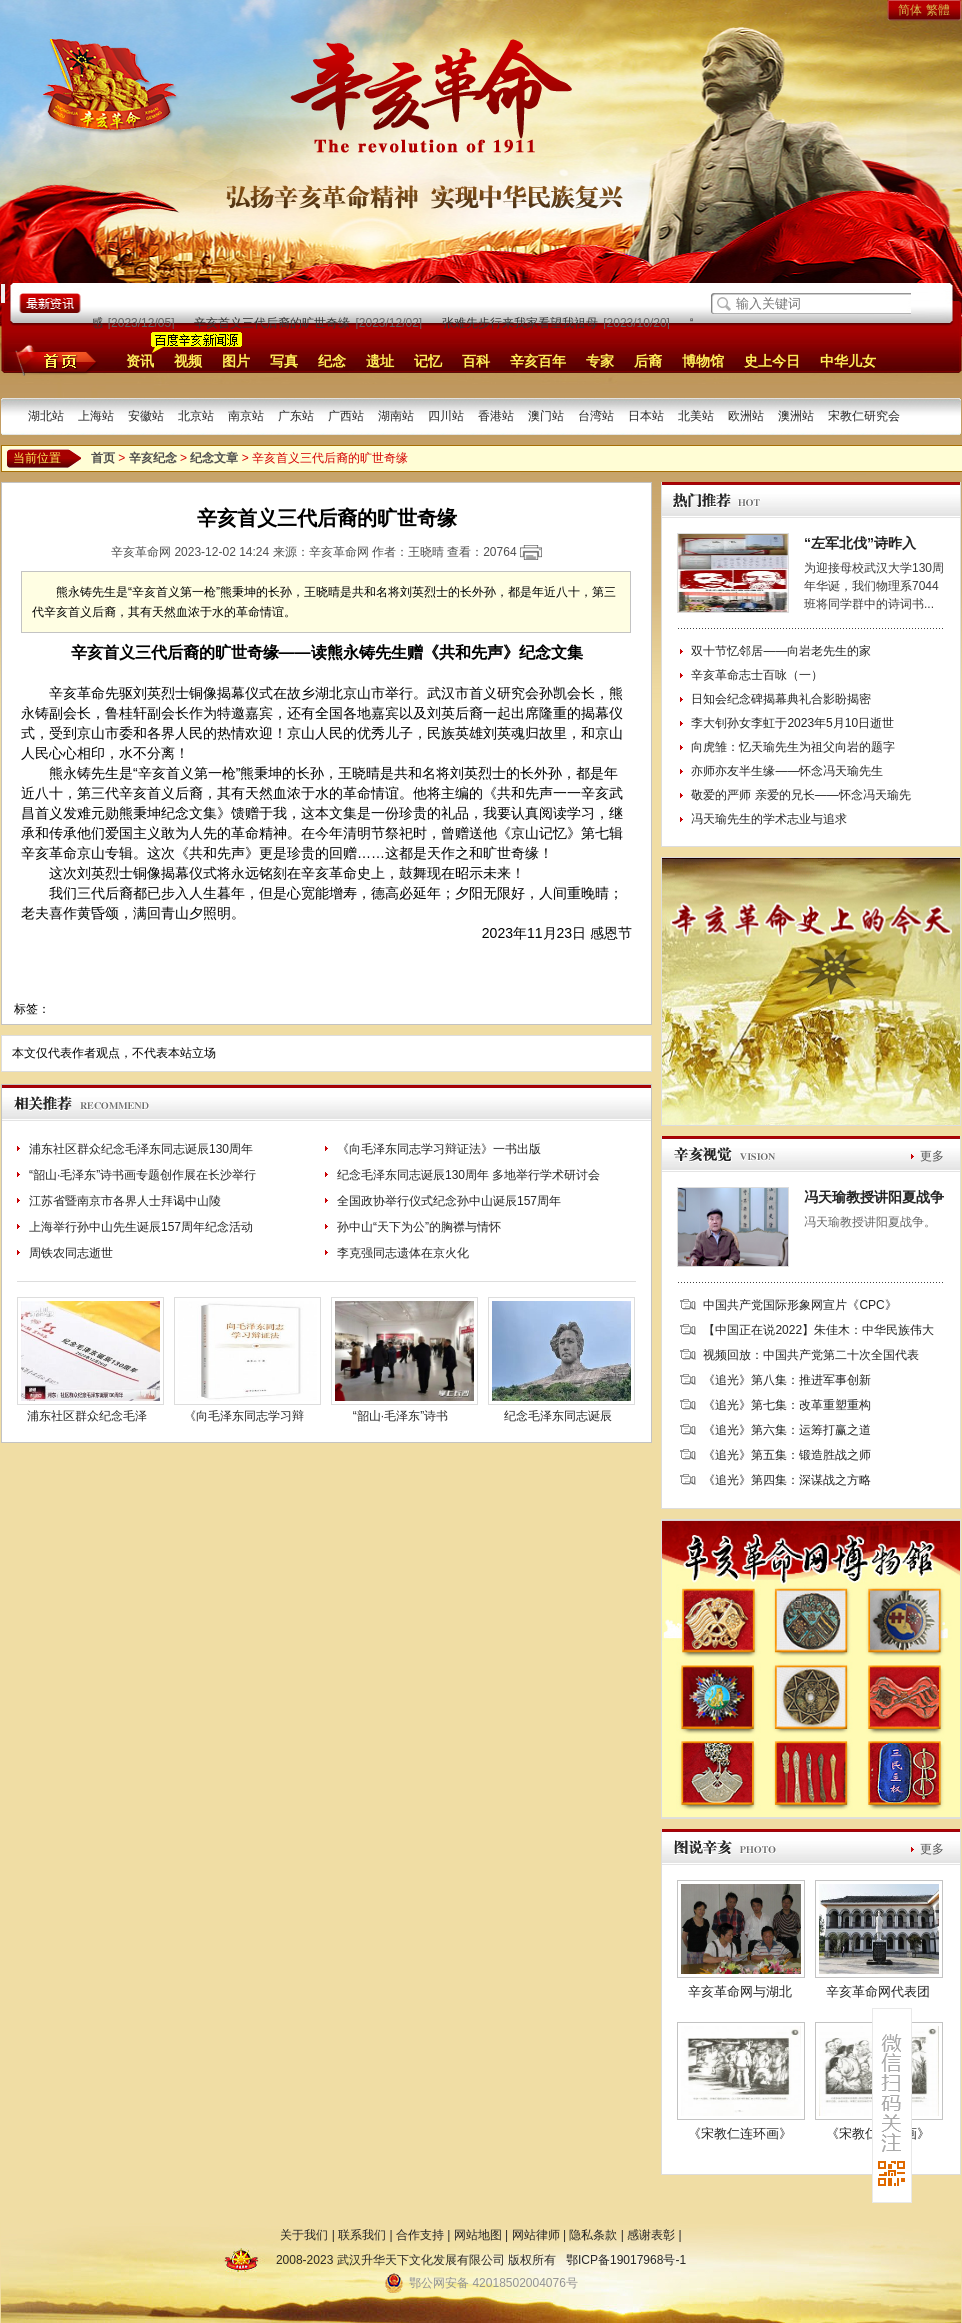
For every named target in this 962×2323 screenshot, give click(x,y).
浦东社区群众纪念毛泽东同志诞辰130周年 (141, 1149)
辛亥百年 (538, 361)
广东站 (296, 416)
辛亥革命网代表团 (878, 1991)
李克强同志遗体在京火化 (403, 1253)
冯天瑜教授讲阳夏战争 (874, 1197)
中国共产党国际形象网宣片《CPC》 (799, 1305)
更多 (932, 1156)
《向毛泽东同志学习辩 (244, 1416)
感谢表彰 (651, 2235)
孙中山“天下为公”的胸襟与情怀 (419, 1227)
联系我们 (362, 2235)
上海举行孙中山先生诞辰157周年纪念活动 (141, 1227)
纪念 (332, 361)
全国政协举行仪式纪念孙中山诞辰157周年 (449, 1201)
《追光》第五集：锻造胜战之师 (787, 1455)
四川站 (446, 416)
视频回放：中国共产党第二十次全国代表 (811, 1355)
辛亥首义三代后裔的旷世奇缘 (276, 323)
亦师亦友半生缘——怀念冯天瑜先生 (787, 771)
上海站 (96, 416)
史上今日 (772, 361)
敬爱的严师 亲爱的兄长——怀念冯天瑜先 (800, 795)
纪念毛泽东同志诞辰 (558, 1416)
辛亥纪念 (153, 458)
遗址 (380, 361)
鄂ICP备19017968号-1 (626, 2260)
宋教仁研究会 (864, 416)
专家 (600, 361)
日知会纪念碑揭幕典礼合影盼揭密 (781, 699)
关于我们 (304, 2235)
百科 (476, 361)
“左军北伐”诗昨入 (860, 543)
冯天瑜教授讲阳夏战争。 (870, 1222)
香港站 (496, 416)
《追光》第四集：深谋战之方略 (787, 1480)
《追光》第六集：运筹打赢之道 (787, 1430)
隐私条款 (593, 2235)
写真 (284, 361)
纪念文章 (214, 458)
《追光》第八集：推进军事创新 (787, 1380)
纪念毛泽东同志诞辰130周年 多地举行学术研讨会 (468, 1175)
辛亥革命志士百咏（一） (757, 675)
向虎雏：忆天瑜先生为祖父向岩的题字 (793, 747)
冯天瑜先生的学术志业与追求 (769, 819)
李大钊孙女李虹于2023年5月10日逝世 (792, 723)
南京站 (246, 416)
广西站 (346, 416)
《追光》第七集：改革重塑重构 (787, 1405)
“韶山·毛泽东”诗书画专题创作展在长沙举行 (142, 1175)
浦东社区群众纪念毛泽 (87, 1416)
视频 (188, 361)
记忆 (428, 361)
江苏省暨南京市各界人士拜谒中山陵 (125, 1201)
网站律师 (536, 2235)
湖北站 (46, 416)
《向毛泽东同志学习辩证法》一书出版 (439, 1149)
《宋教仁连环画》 (740, 2133)
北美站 (696, 416)
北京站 (196, 416)
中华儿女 (848, 361)
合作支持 (420, 2235)
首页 (52, 360)
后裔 (648, 361)
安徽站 (146, 416)
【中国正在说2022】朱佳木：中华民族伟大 (818, 1330)
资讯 (140, 361)
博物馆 (703, 361)
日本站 (646, 416)
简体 (910, 10)
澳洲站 (796, 416)
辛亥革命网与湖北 (740, 1991)
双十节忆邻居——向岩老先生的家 (781, 651)
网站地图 (478, 2235)
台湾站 (596, 416)
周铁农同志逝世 (71, 1253)
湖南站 (396, 416)
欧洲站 (746, 416)
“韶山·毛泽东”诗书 (400, 1416)
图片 (236, 361)
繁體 (938, 10)
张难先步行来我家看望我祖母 (524, 323)
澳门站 (546, 416)
